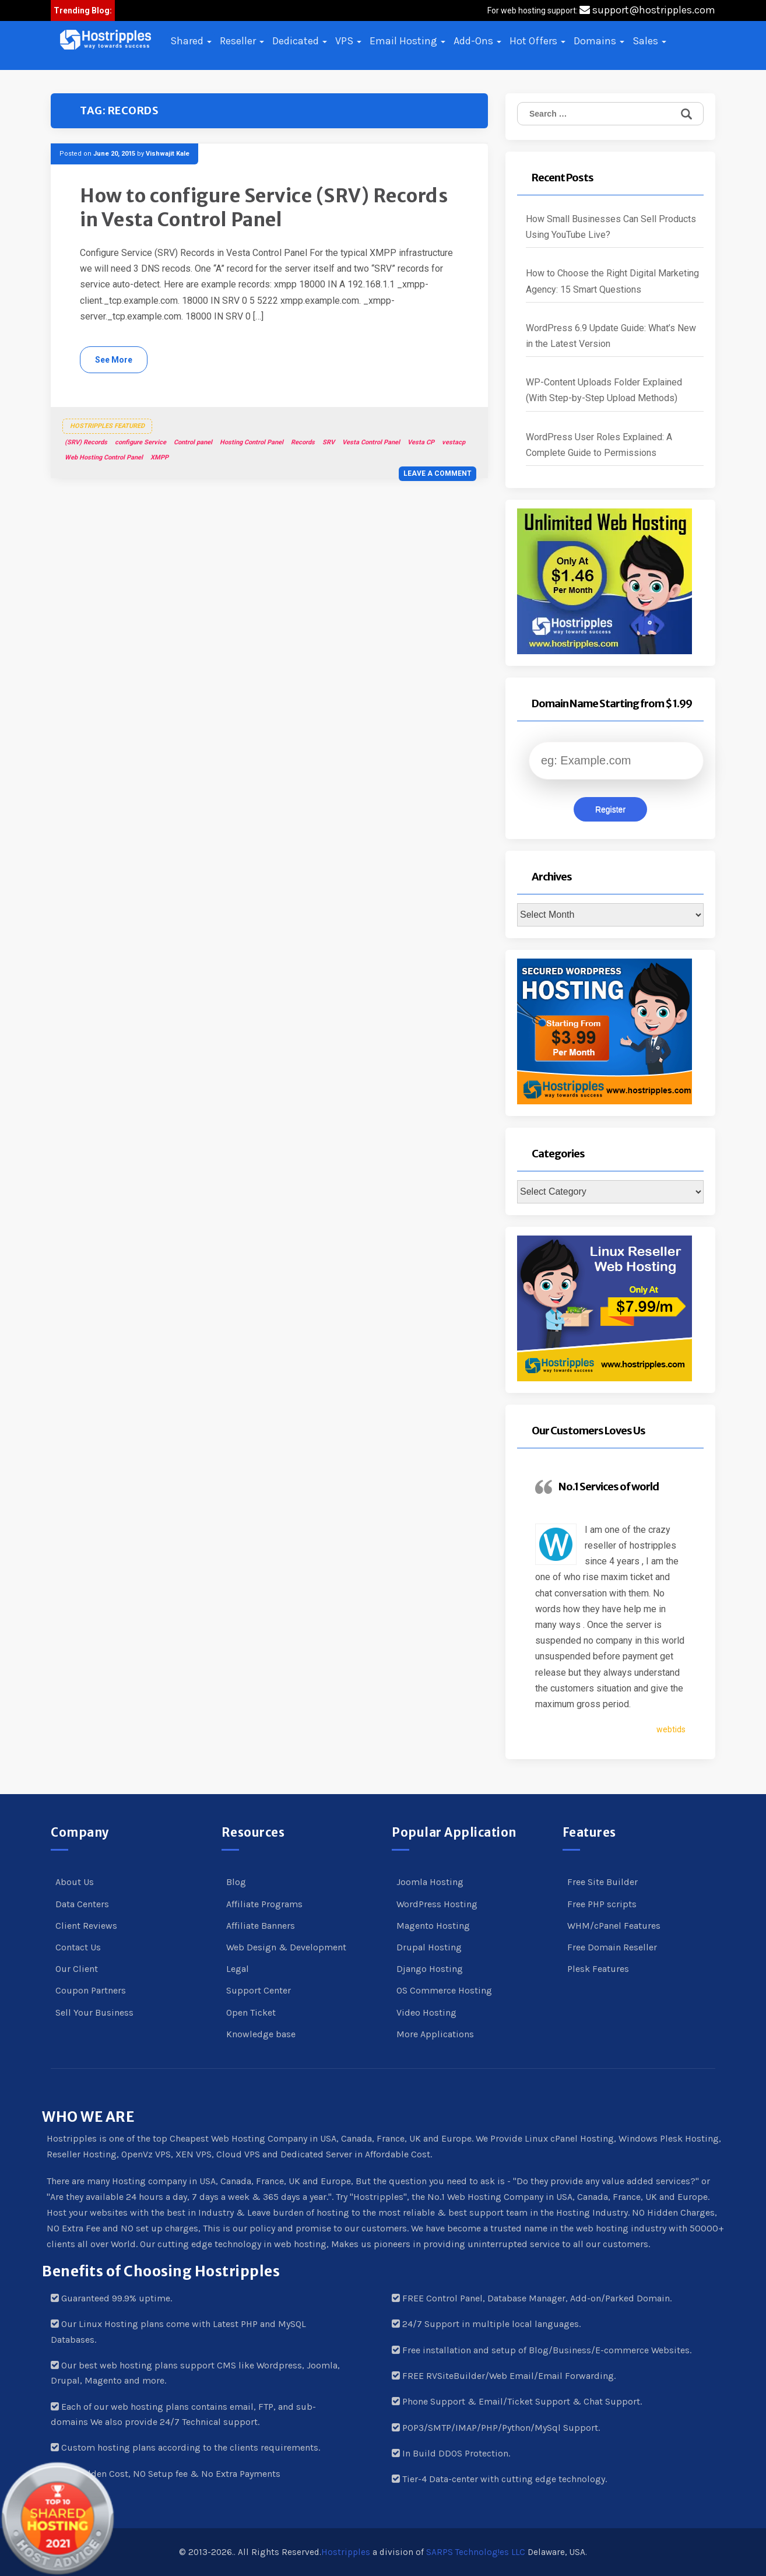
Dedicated (299, 40)
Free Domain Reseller (612, 1947)
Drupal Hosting (429, 1947)
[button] (105, 39)
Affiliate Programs (264, 1904)
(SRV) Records (86, 442)
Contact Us (78, 1947)
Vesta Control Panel (371, 442)
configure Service (140, 442)
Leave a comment (437, 473)
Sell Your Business (94, 2012)
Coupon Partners (90, 1990)
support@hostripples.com (647, 9)
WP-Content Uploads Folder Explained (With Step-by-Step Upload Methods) (604, 390)
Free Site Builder (602, 1881)
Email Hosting (407, 40)
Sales (649, 40)
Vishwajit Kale (167, 153)
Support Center (258, 1990)
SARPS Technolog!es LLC (475, 2552)
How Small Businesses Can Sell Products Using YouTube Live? (611, 226)
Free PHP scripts (602, 1904)
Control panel (193, 442)
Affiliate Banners (260, 1925)
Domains (599, 40)
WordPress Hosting (436, 1904)
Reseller (242, 40)
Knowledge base (261, 2034)
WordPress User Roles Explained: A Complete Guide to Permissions (599, 444)
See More (113, 359)
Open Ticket (251, 2012)
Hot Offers (537, 40)
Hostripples (345, 2552)
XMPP (159, 457)
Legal (237, 1968)
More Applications (435, 2034)
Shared (191, 40)
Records (303, 442)
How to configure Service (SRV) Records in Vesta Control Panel (264, 208)
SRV (328, 442)
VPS (348, 40)
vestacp (453, 442)
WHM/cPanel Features (613, 1925)
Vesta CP (420, 442)
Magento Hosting (433, 1925)
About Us (74, 1881)
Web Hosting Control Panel (104, 457)
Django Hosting (429, 1968)
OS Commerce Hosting (444, 1990)
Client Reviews (86, 1925)
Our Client (76, 1968)
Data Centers (82, 1904)
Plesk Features (598, 1968)
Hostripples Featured (107, 426)
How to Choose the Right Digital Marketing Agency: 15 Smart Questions (612, 281)
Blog (236, 1881)
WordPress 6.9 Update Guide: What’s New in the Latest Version (611, 335)
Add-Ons (477, 40)
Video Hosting (426, 2012)
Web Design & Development (286, 1947)
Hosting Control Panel (251, 442)
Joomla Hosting (429, 1881)
